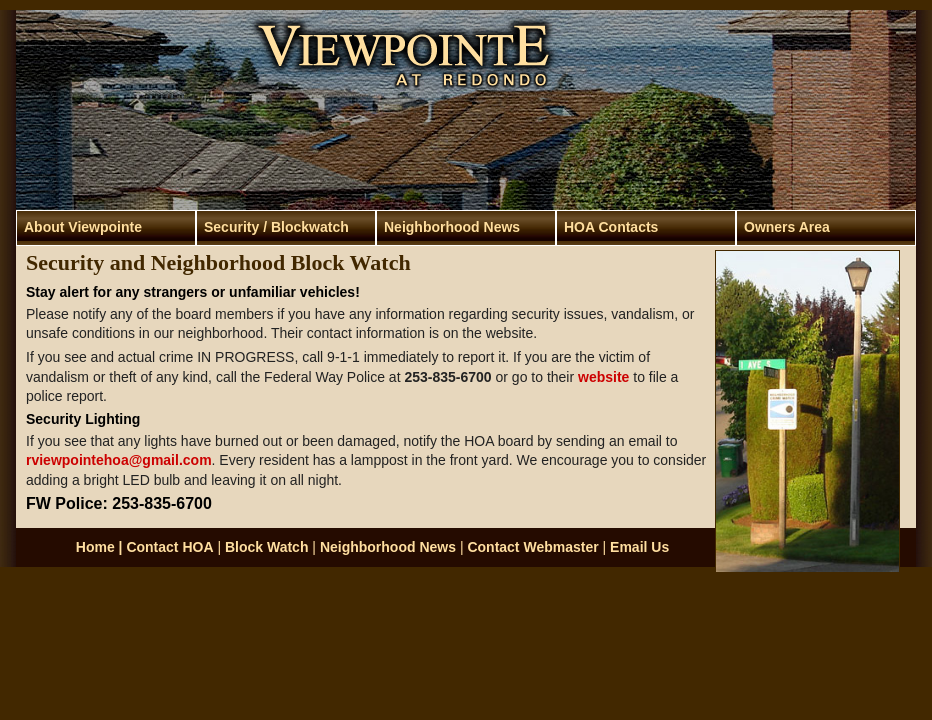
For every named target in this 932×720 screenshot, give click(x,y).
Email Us (639, 547)
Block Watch (267, 547)
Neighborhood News (452, 227)
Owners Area (787, 227)
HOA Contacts (611, 227)
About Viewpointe (83, 227)
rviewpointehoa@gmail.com (119, 460)
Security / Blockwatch (276, 227)
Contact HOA (169, 547)
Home (95, 547)
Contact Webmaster (532, 547)
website (603, 377)
